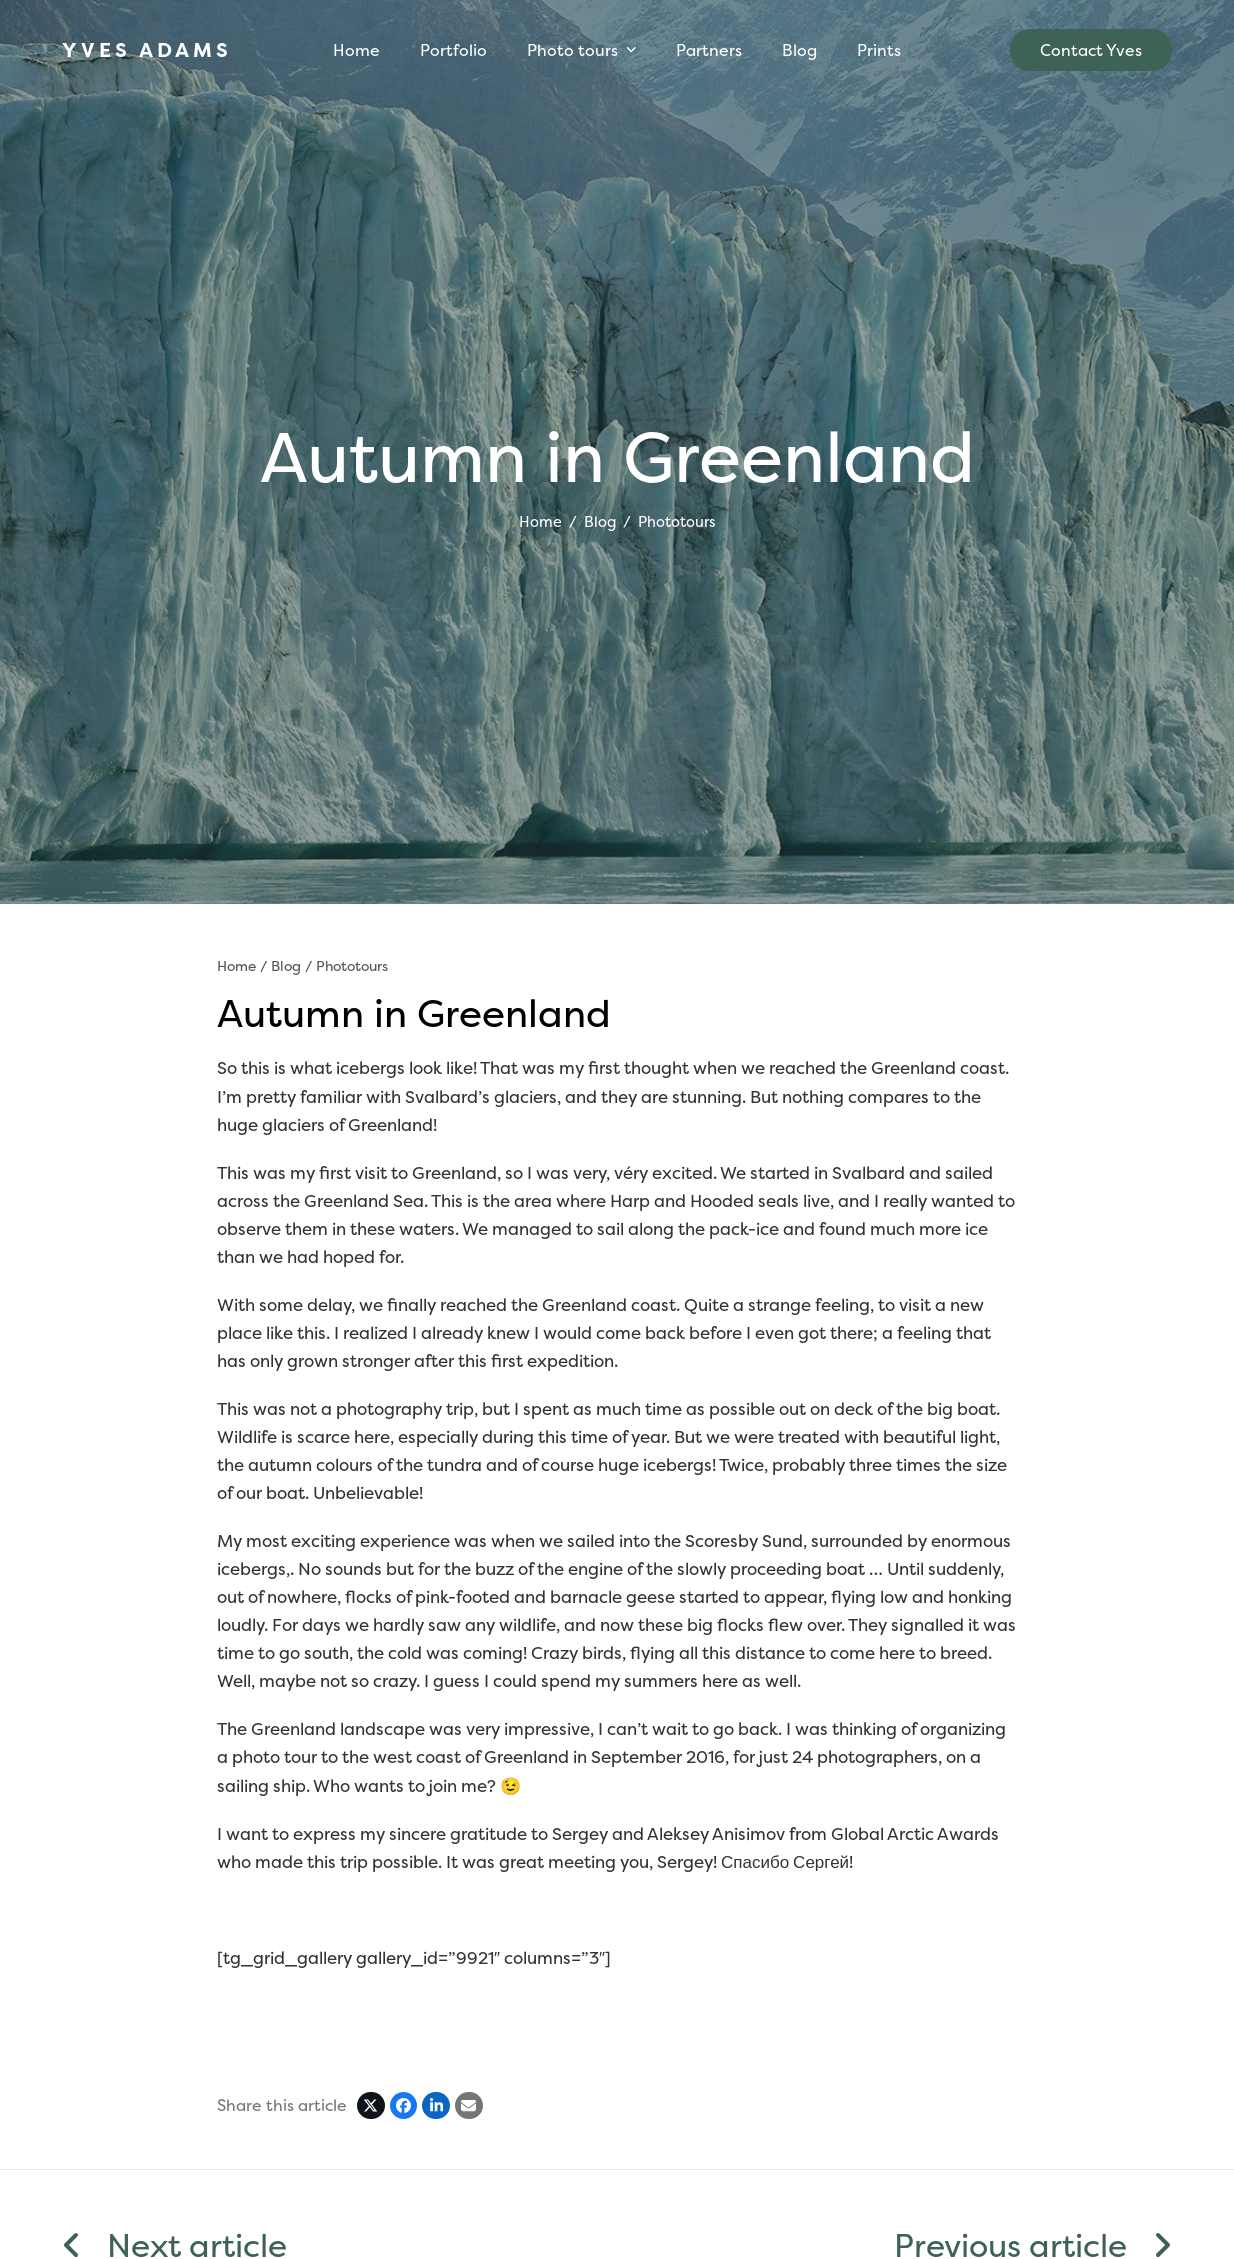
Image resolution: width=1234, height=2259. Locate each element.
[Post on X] (371, 2106)
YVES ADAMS (147, 49)
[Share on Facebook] (404, 2106)
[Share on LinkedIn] (436, 2106)
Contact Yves (1091, 50)
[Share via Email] (469, 2106)
